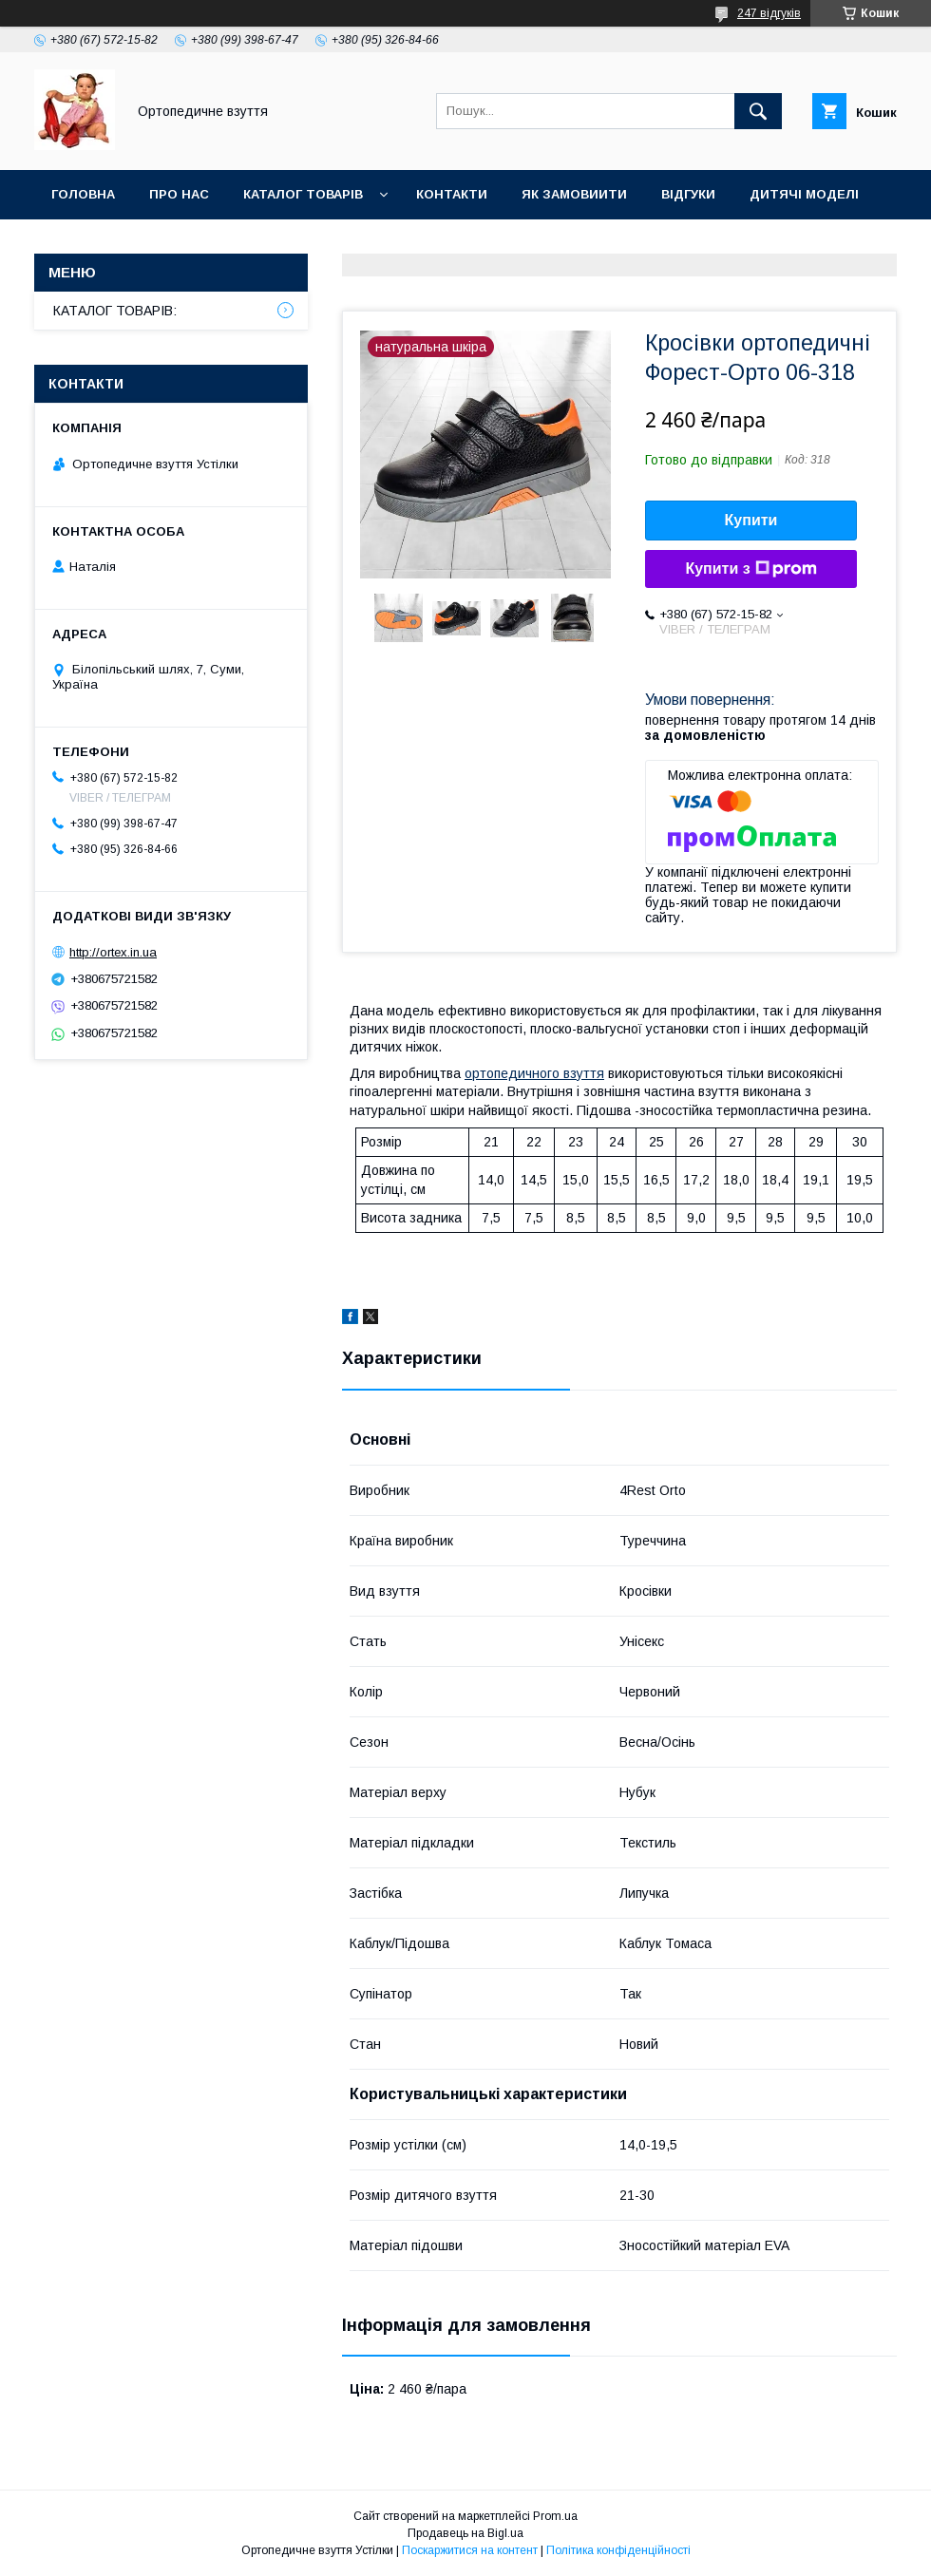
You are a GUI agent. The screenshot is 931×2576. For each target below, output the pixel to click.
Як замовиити (574, 194)
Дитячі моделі (804, 194)
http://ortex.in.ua (113, 952)
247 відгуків (769, 13)
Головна (83, 194)
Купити (751, 520)
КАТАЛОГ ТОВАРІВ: (115, 310)
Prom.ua (555, 2516)
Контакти (451, 194)
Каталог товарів (303, 194)
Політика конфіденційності (618, 2550)
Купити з (750, 569)
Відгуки (688, 194)
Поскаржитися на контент (470, 2550)
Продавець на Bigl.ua (465, 2533)
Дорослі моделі (111, 244)
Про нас (179, 194)
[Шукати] (758, 111)
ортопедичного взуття (534, 1073)
